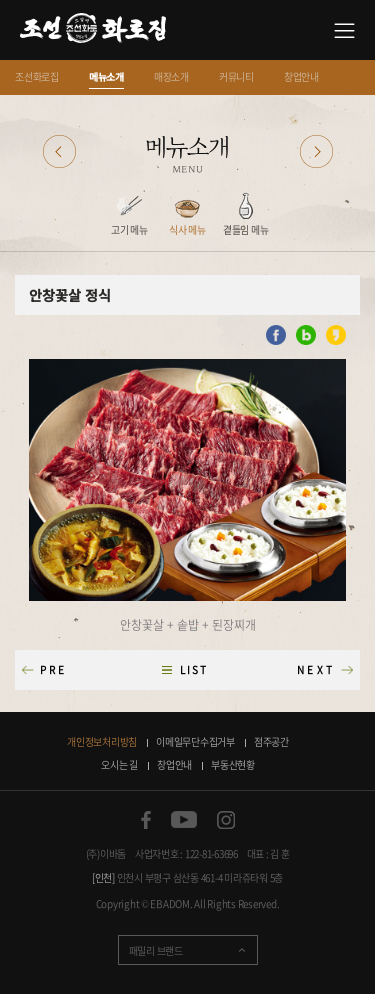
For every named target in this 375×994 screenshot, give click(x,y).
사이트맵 (344, 30)
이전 (59, 151)
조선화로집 (37, 76)
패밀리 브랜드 (156, 950)
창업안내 (301, 76)
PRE (54, 669)
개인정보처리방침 (102, 741)
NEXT (316, 669)
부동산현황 (233, 764)
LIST (194, 669)
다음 (316, 151)
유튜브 (184, 819)
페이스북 (146, 820)
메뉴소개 (106, 76)
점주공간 (271, 741)
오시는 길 (119, 764)
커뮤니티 (236, 76)
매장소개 (171, 76)
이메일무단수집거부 (195, 741)
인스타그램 (226, 820)
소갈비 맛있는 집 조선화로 (93, 30)
